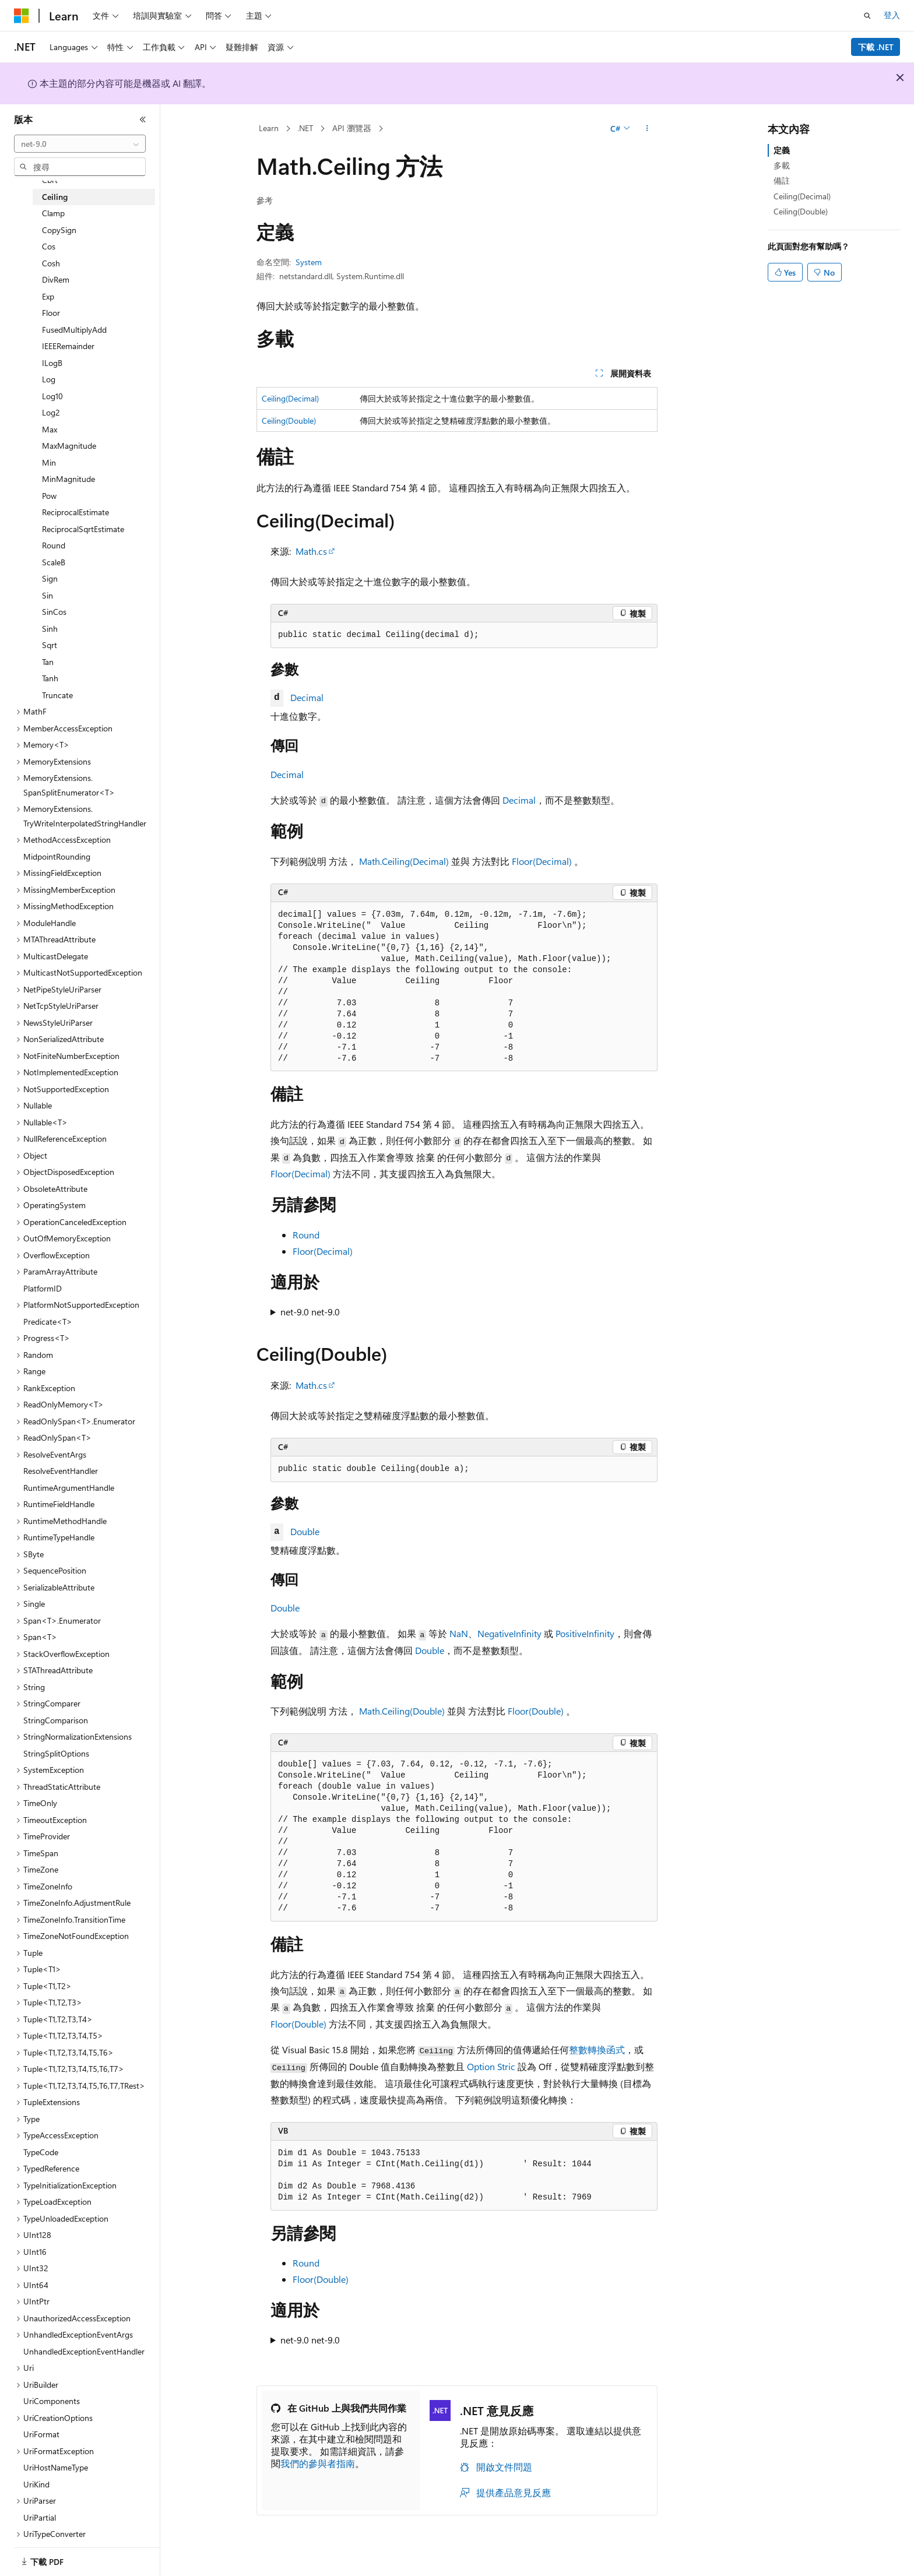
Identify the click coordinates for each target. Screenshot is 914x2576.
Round (306, 1235)
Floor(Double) (536, 1711)
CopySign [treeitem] (59, 229)
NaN (458, 1633)
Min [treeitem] (49, 462)
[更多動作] (647, 128)
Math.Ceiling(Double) (402, 1711)
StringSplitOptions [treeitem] (56, 1753)
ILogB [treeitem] (52, 362)
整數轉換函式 (597, 2049)
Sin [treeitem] (47, 595)
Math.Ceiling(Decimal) (404, 861)
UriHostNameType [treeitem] (55, 2467)
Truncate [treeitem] (57, 695)
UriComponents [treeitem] (51, 2400)
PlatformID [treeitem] (42, 1288)
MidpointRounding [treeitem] (56, 856)
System (309, 262)
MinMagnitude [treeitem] (68, 478)
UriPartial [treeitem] (39, 2517)
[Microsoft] (21, 15)
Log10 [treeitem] (52, 396)
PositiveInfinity (585, 1633)
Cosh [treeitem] (51, 263)
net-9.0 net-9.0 (310, 1311)
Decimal (307, 697)
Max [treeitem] (49, 429)
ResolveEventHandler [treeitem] (60, 1470)
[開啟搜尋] (867, 15)
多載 (782, 165)
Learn (269, 127)
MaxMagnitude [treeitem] (69, 445)
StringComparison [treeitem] (55, 1720)
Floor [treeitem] (51, 312)
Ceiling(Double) (289, 420)
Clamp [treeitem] (53, 213)
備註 (782, 180)
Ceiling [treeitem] (55, 196)
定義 (782, 150)
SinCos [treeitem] (54, 611)
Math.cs (311, 551)
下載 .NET (876, 46)
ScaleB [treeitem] (53, 562)
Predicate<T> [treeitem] (47, 1321)
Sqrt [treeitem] (49, 644)
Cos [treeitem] (48, 246)
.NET (305, 127)
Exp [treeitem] (48, 296)
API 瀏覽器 (351, 127)
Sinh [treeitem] (50, 628)
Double (304, 1531)
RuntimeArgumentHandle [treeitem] (68, 1487)
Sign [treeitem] (50, 578)
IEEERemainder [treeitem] (68, 345)
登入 (892, 14)
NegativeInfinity (509, 1633)
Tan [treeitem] (48, 661)
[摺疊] (143, 119)
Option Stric (491, 2066)
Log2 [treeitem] (51, 412)
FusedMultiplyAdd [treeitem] (74, 329)
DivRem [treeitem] (55, 279)
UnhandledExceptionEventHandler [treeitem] (84, 2351)
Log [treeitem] (48, 379)
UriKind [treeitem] (36, 2484)
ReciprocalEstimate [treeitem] (75, 512)
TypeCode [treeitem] (40, 2152)
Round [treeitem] (53, 545)
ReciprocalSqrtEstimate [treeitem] (83, 528)
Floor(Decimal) (542, 861)
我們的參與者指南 (317, 2463)
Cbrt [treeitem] (50, 179)
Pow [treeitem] (49, 495)
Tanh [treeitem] (50, 678)
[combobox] (80, 144)
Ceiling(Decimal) (290, 398)
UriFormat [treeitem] (41, 2434)
